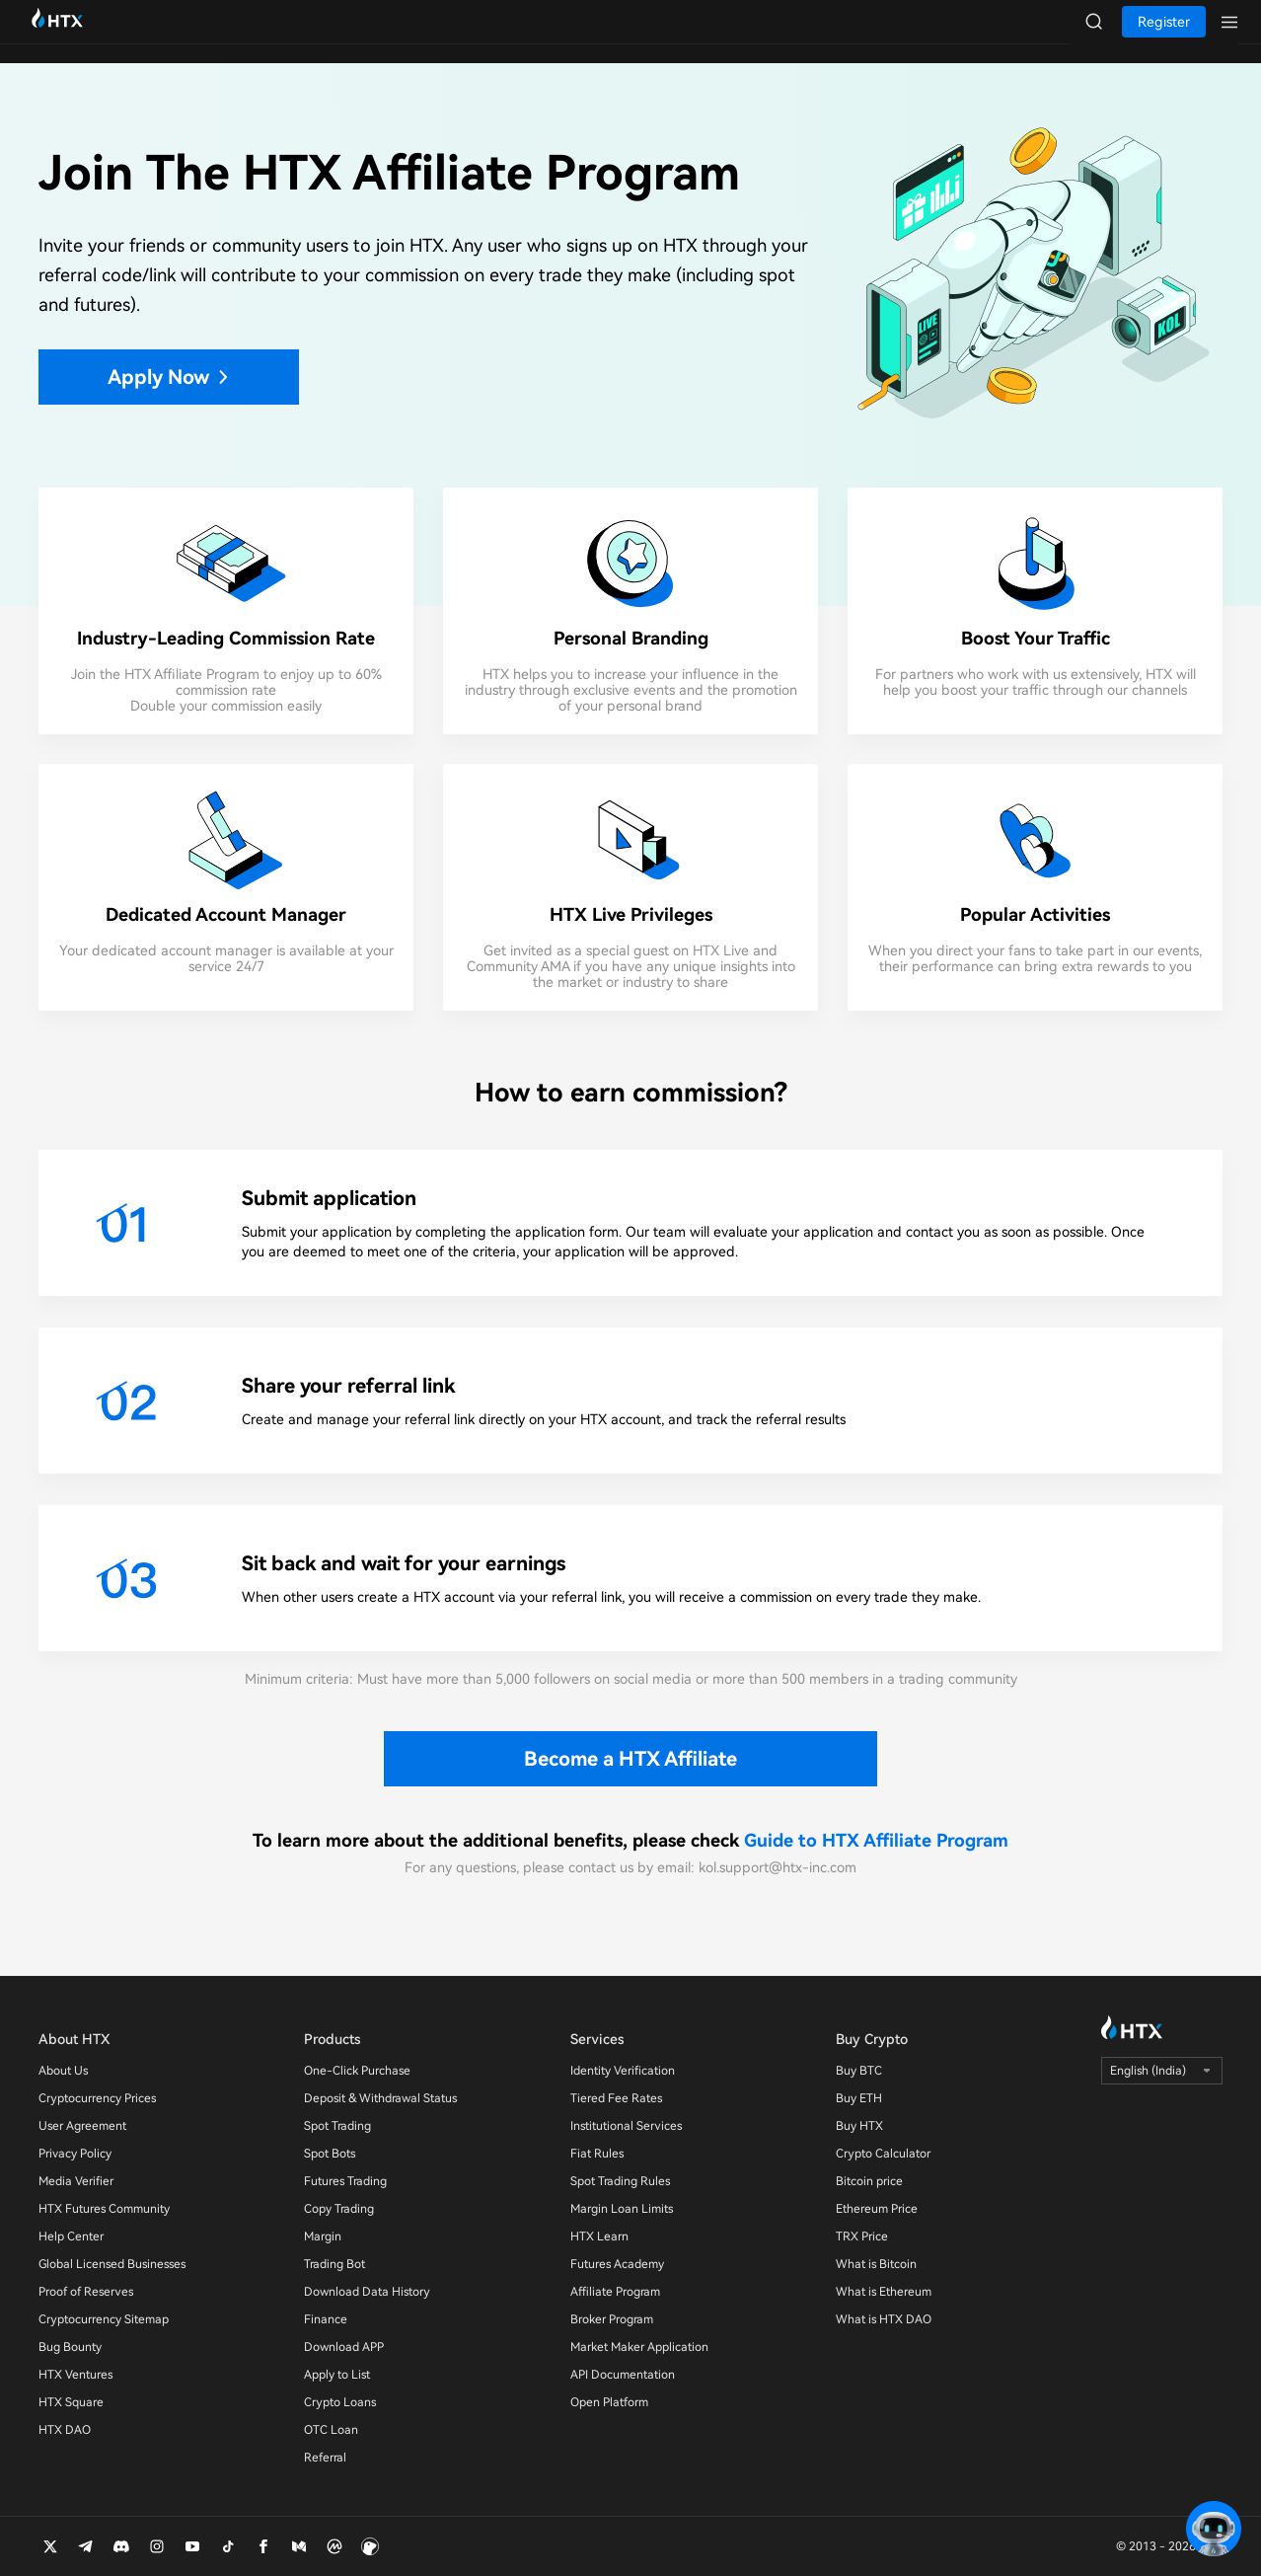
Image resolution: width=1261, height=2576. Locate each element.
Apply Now (169, 377)
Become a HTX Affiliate (630, 1759)
